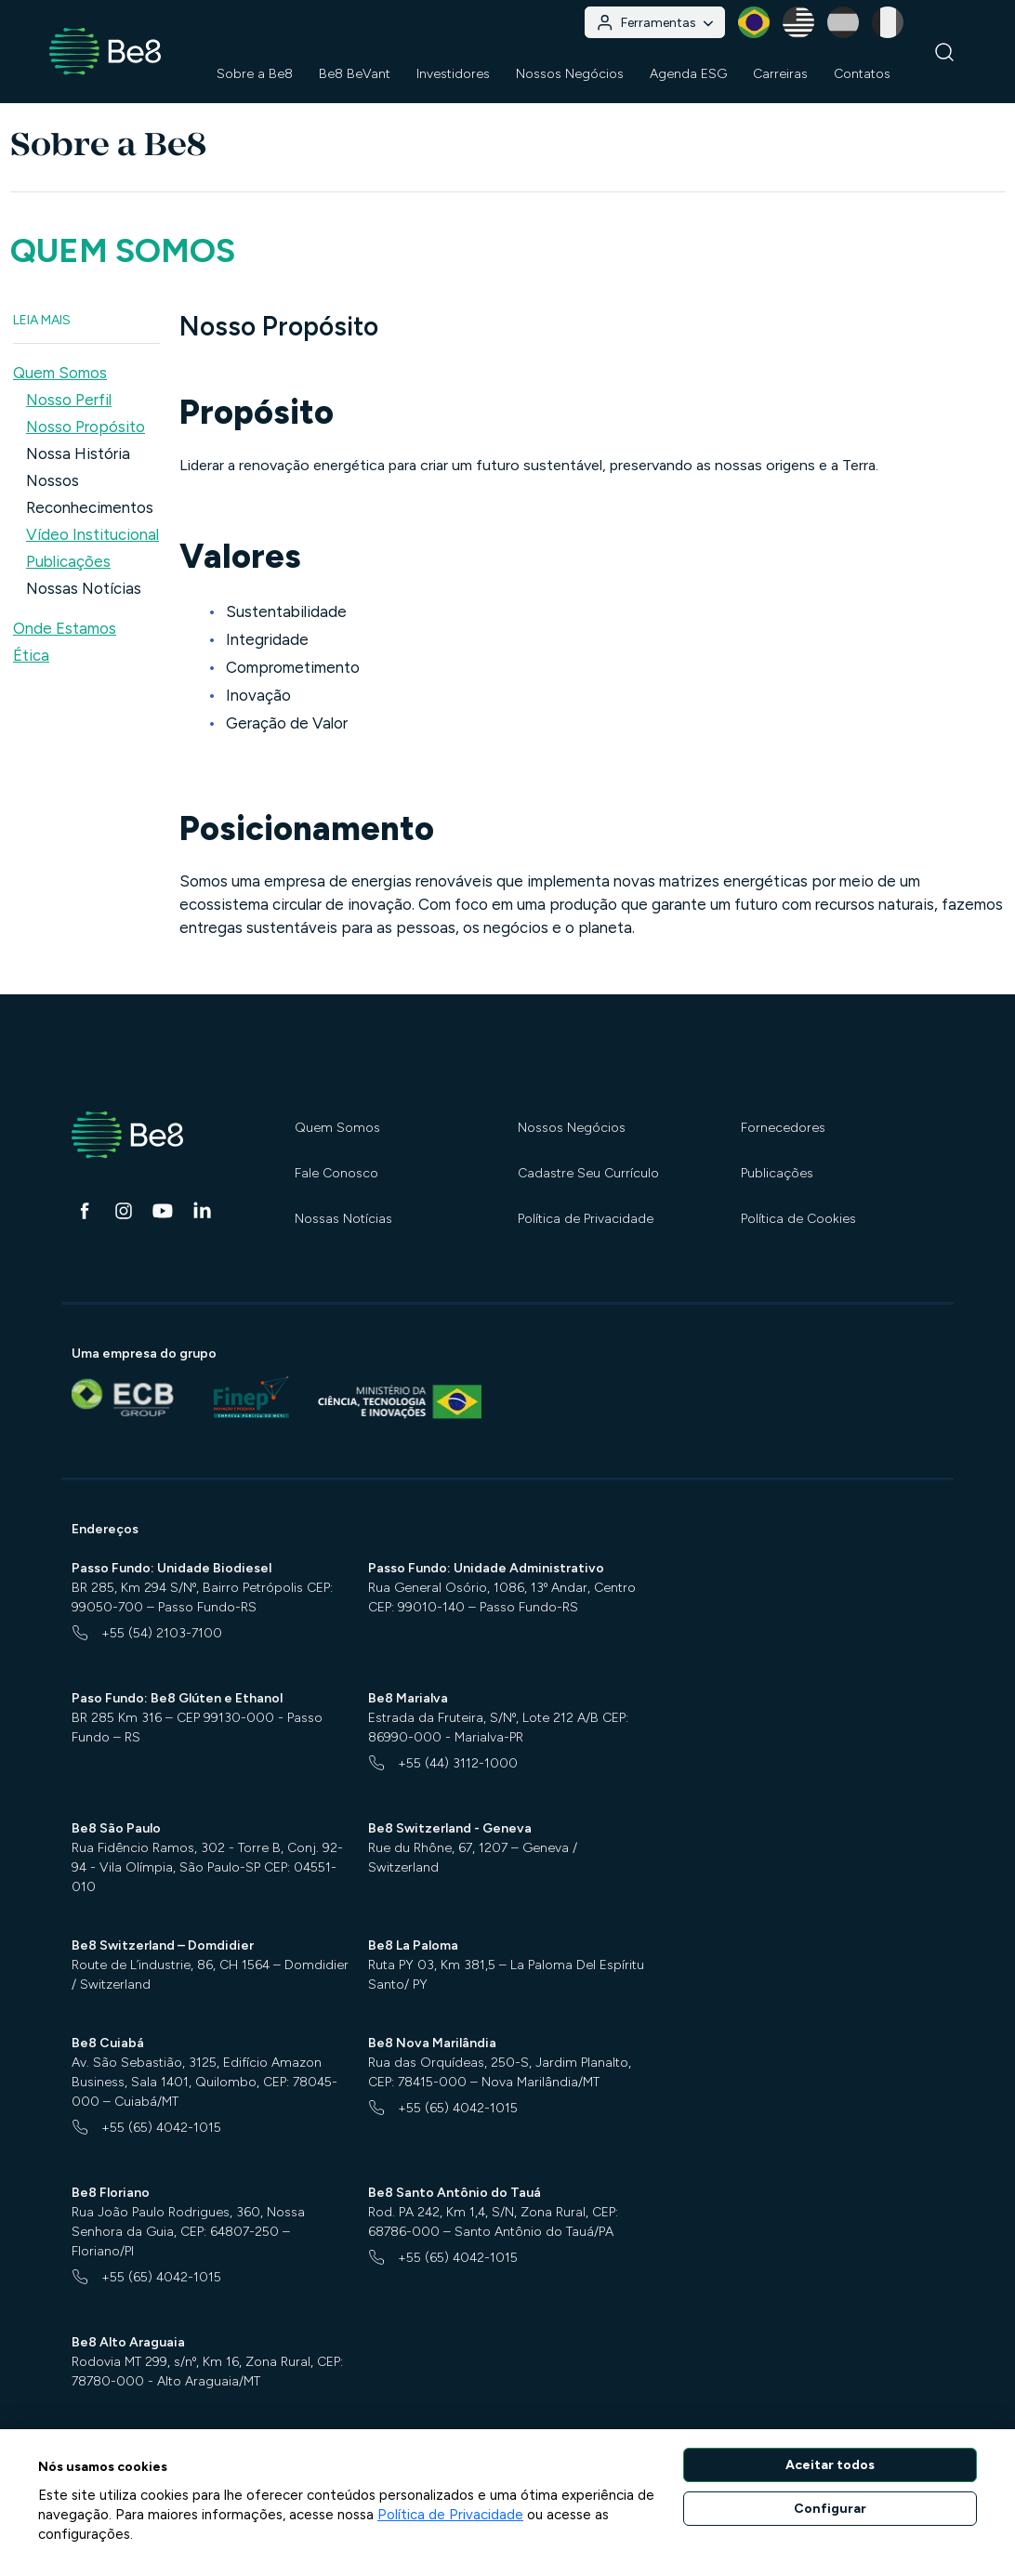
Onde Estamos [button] (64, 628)
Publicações (68, 561)
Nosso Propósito (85, 426)
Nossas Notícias (83, 588)
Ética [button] (31, 655)
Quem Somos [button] (60, 372)
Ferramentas (654, 23)
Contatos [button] (862, 74)
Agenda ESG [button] (688, 74)
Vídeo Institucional (92, 534)
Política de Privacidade (585, 1219)
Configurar (830, 2509)
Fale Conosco (336, 1173)
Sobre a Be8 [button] (255, 74)
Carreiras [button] (780, 74)
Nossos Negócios (572, 1128)
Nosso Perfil (69, 399)
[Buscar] (945, 51)
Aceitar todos (830, 2465)
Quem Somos (337, 1128)
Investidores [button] (453, 74)
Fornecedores (783, 1128)
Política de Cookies (798, 1219)
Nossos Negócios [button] (570, 74)
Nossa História (78, 453)
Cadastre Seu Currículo (588, 1173)
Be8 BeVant (354, 74)
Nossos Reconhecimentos (89, 494)
